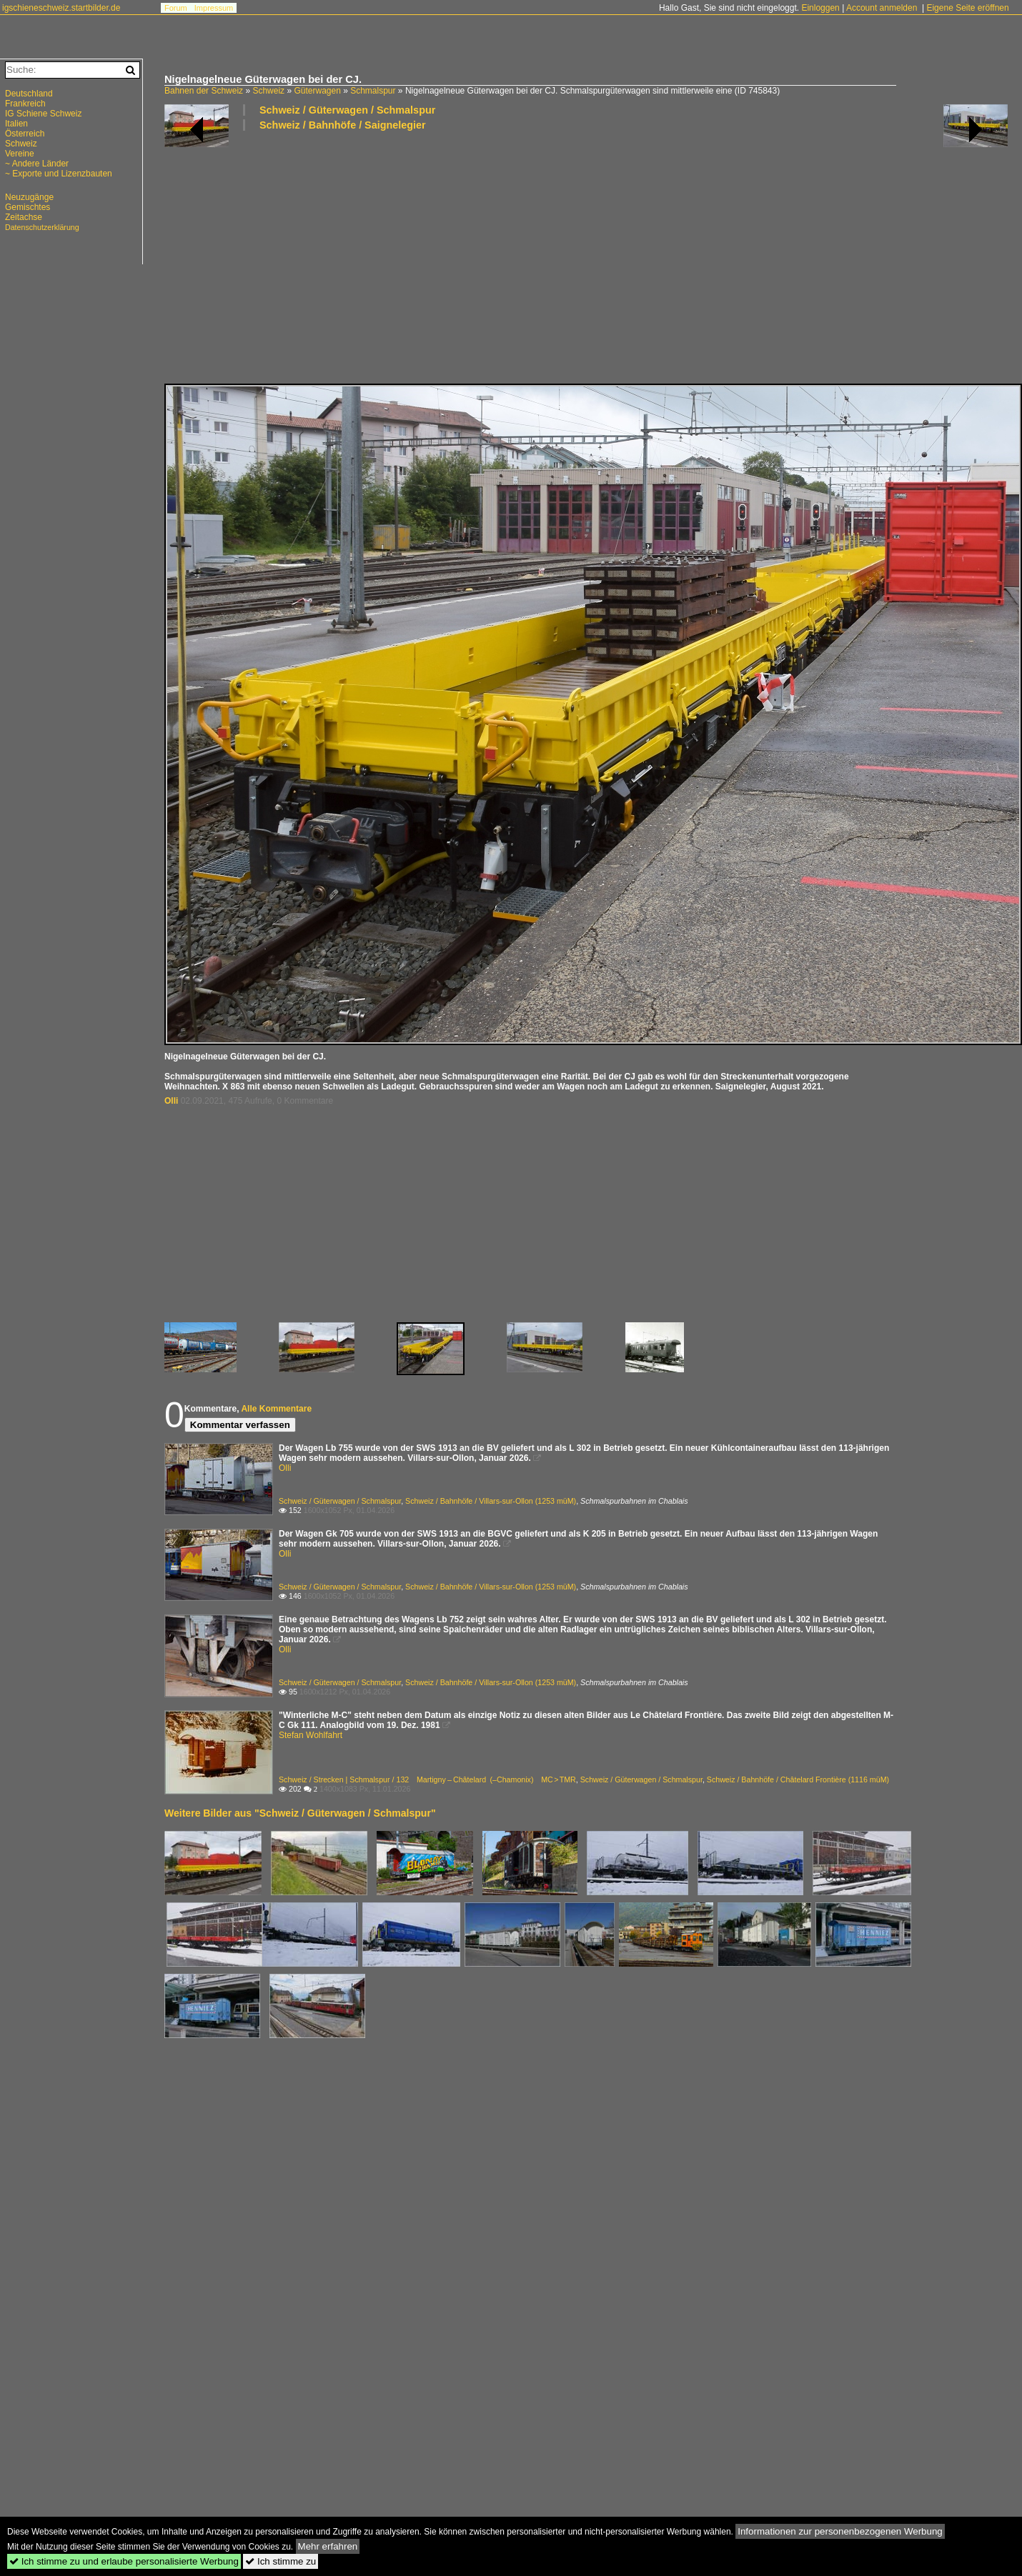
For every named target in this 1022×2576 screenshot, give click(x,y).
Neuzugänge (29, 197)
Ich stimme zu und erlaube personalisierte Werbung (124, 2561)
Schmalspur (372, 91)
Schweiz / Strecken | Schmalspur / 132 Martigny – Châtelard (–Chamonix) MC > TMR (427, 1779)
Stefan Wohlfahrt (310, 1735)
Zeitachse (23, 217)
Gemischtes (27, 207)
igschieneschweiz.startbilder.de (61, 8)
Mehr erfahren (328, 2546)
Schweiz (268, 91)
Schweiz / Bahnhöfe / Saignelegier (342, 125)
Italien (16, 124)
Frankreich (25, 104)
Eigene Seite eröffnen (967, 8)
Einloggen (820, 8)
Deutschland (29, 94)
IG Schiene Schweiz (43, 114)
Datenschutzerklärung (42, 227)
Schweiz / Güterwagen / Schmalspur (347, 110)
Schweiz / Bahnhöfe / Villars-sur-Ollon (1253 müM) (490, 1501)
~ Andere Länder (37, 164)
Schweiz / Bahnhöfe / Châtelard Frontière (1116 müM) (798, 1779)
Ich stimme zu (280, 2561)
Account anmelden (881, 8)
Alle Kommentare (276, 1409)
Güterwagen (317, 91)
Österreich (24, 134)
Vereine (19, 154)
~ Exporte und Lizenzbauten (58, 174)
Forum (175, 8)
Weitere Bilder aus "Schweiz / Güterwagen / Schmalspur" (300, 1813)
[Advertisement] (388, 256)
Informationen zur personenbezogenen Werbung (840, 2531)
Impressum (213, 8)
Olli (171, 1101)
